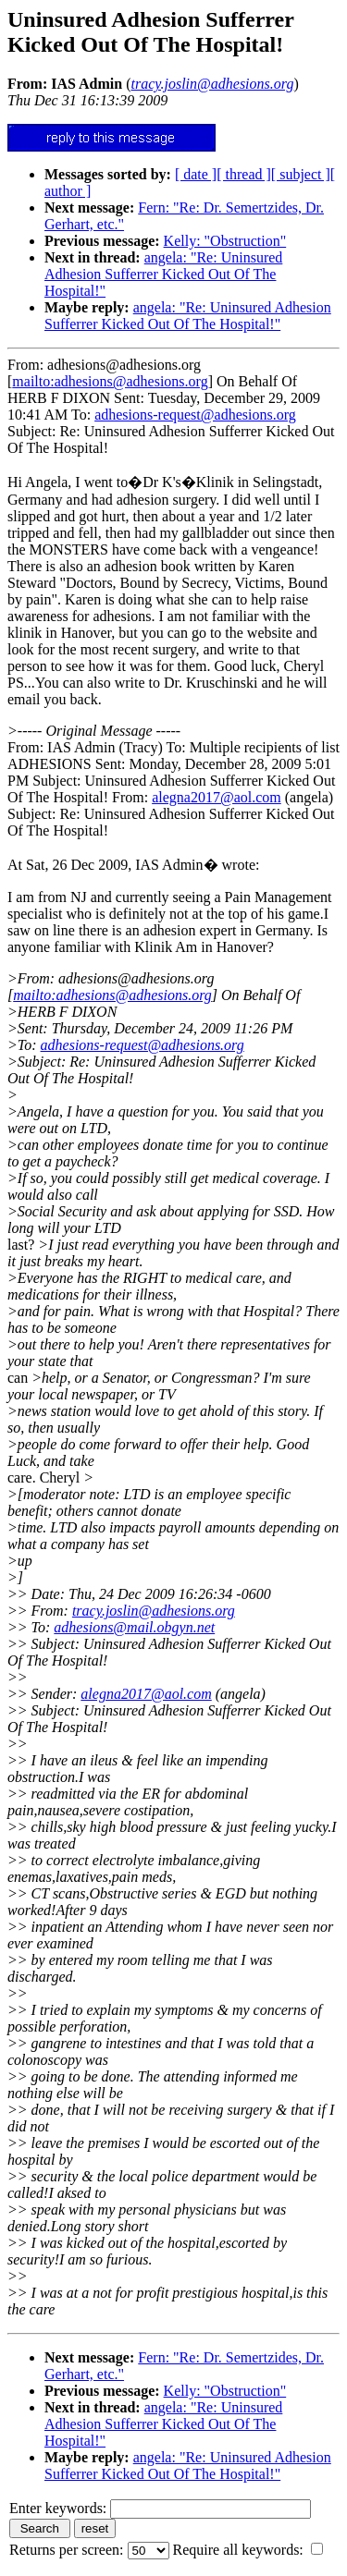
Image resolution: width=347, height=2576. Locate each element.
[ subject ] (300, 174)
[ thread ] (244, 174)
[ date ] (196, 174)
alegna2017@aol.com (216, 797)
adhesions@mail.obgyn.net (134, 1627)
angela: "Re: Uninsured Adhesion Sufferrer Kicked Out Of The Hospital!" (163, 274)
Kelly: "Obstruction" (225, 241)
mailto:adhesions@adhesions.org (109, 381)
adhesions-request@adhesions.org (195, 414)
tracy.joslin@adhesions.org (153, 1610)
